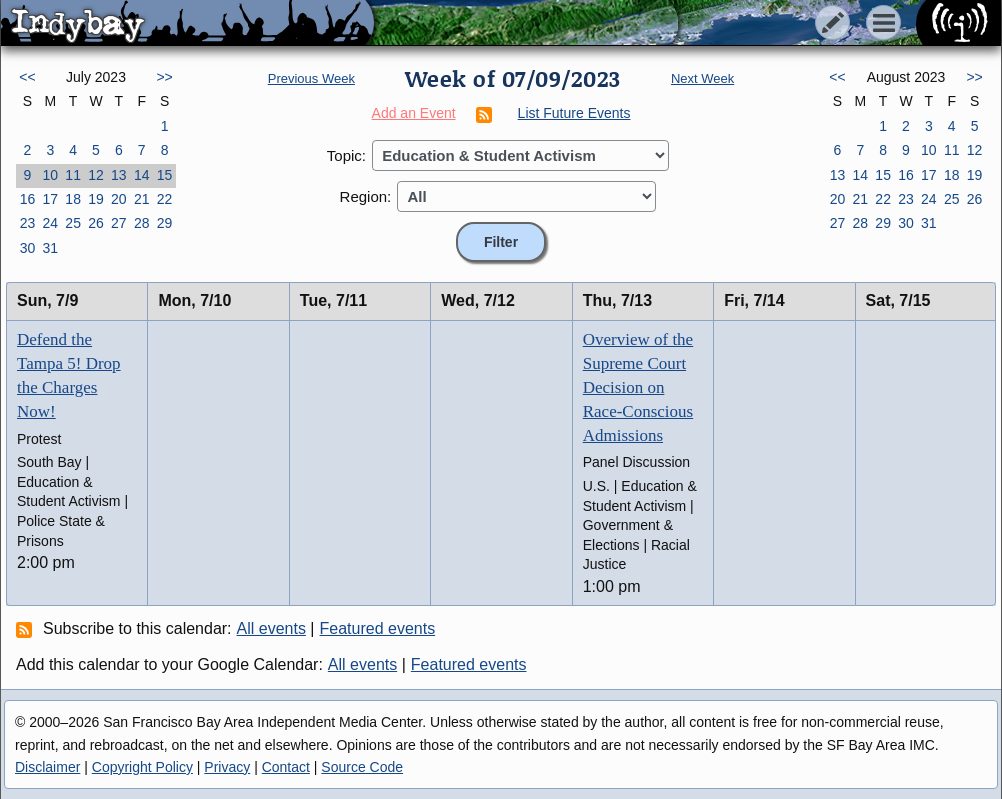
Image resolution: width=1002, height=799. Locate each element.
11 (73, 175)
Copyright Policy (142, 767)
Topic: (346, 155)
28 (142, 223)
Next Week (702, 78)
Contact (286, 767)
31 (50, 248)
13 (119, 175)
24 (50, 223)
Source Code (362, 767)
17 (50, 199)
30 (28, 248)
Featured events (378, 628)
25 (73, 223)
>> (164, 77)
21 (142, 199)
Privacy (227, 767)
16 (28, 199)
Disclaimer (47, 767)
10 (50, 175)
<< (27, 77)
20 (119, 199)
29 (165, 223)
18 (73, 199)
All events (271, 628)
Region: (366, 196)
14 (142, 175)
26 (96, 223)
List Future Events (574, 113)
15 (165, 175)
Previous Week (311, 78)
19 (96, 199)
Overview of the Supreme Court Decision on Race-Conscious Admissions (638, 387)
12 (96, 175)
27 (119, 223)
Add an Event (414, 113)
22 (165, 199)
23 (28, 223)
